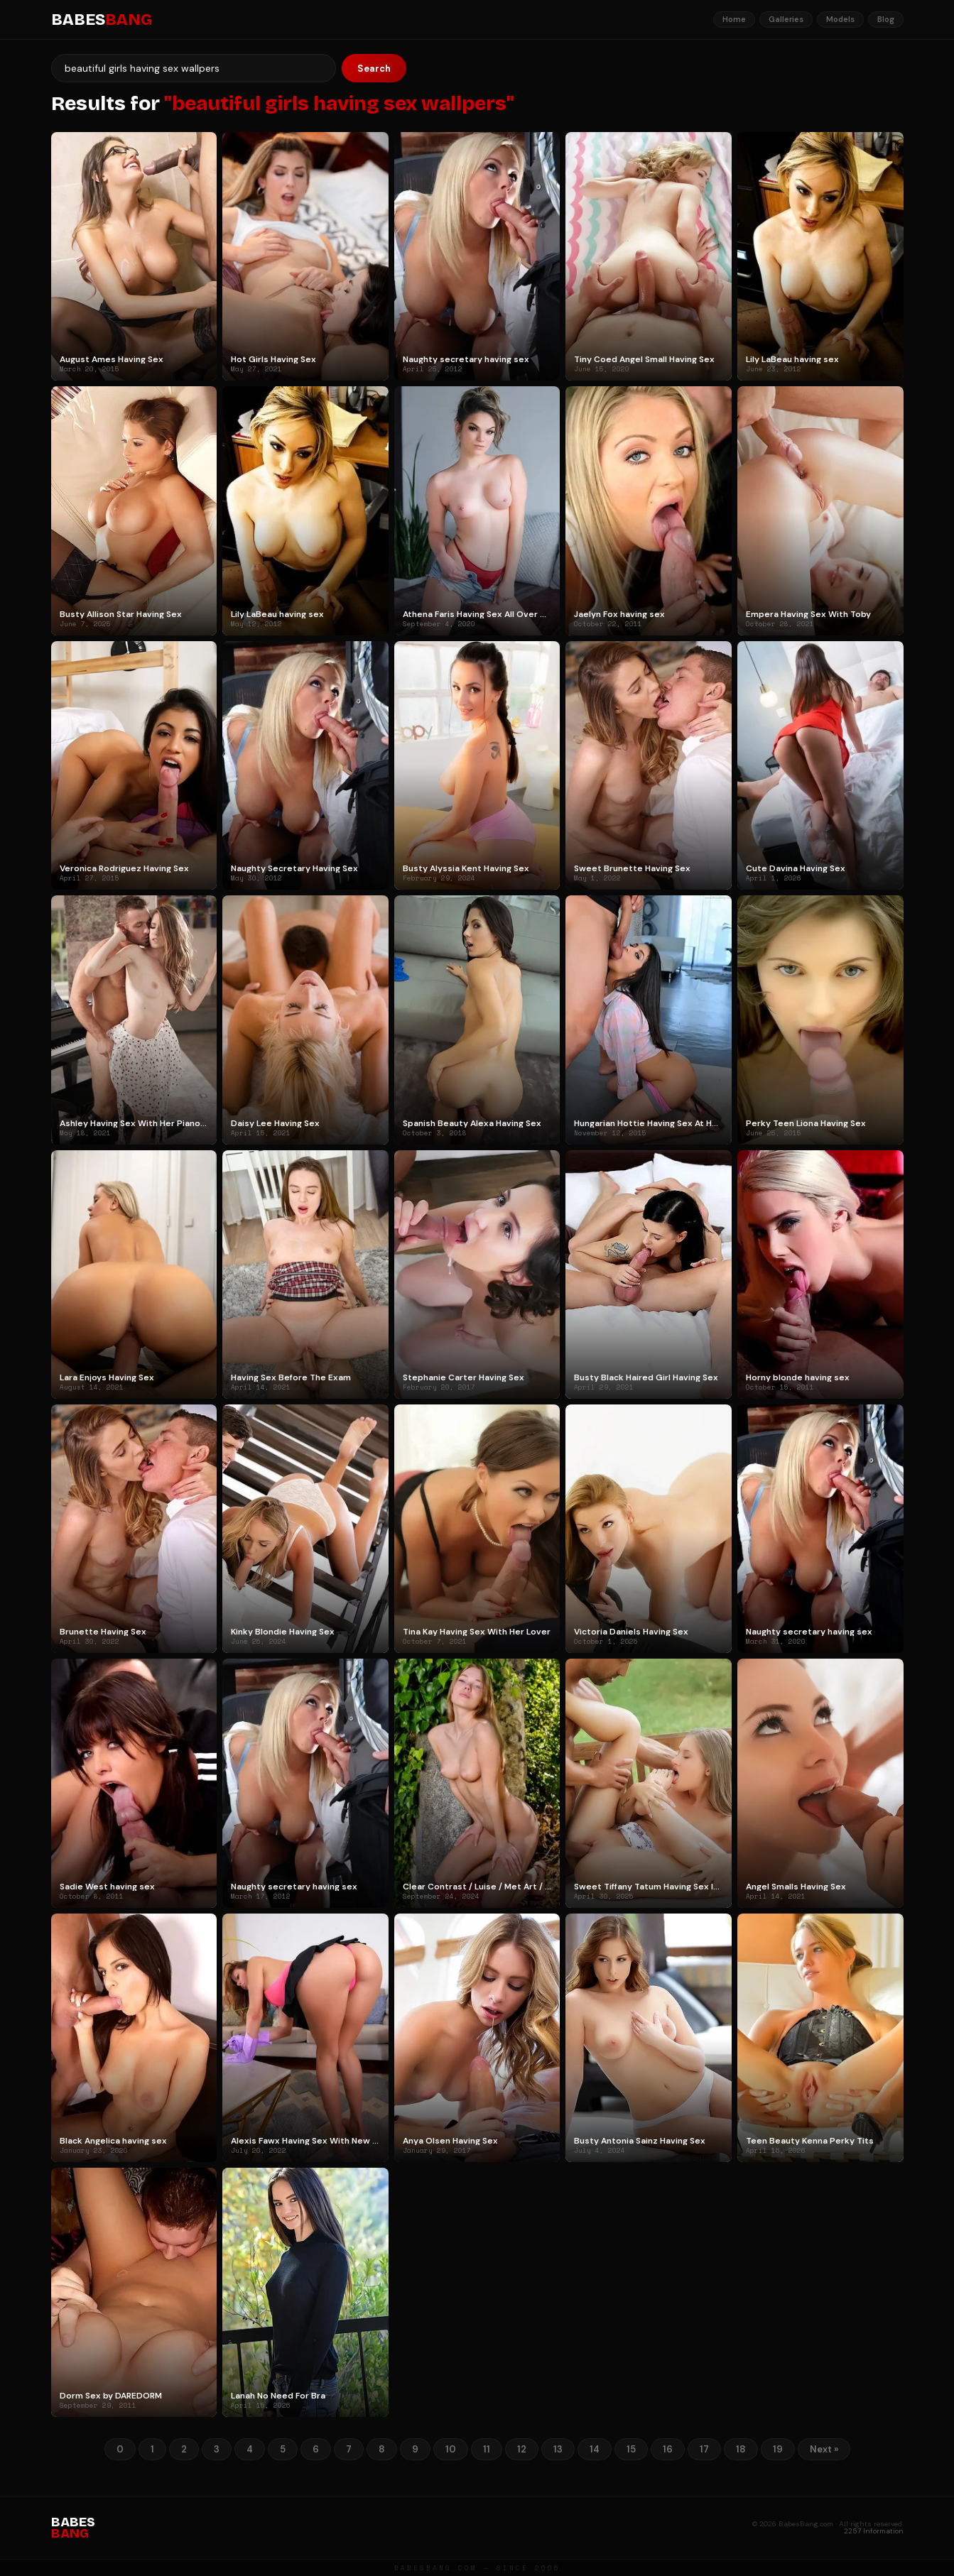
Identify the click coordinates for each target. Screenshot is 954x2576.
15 (631, 2449)
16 (668, 2449)
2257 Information (874, 2531)
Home (734, 19)
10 (450, 2449)
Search (374, 68)
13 (558, 2449)
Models (840, 19)
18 (741, 2449)
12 (521, 2449)
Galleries (786, 19)
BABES (101, 20)
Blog (885, 19)
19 (778, 2449)
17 (704, 2449)
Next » (824, 2449)
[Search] (193, 68)
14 (595, 2449)
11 (486, 2449)
